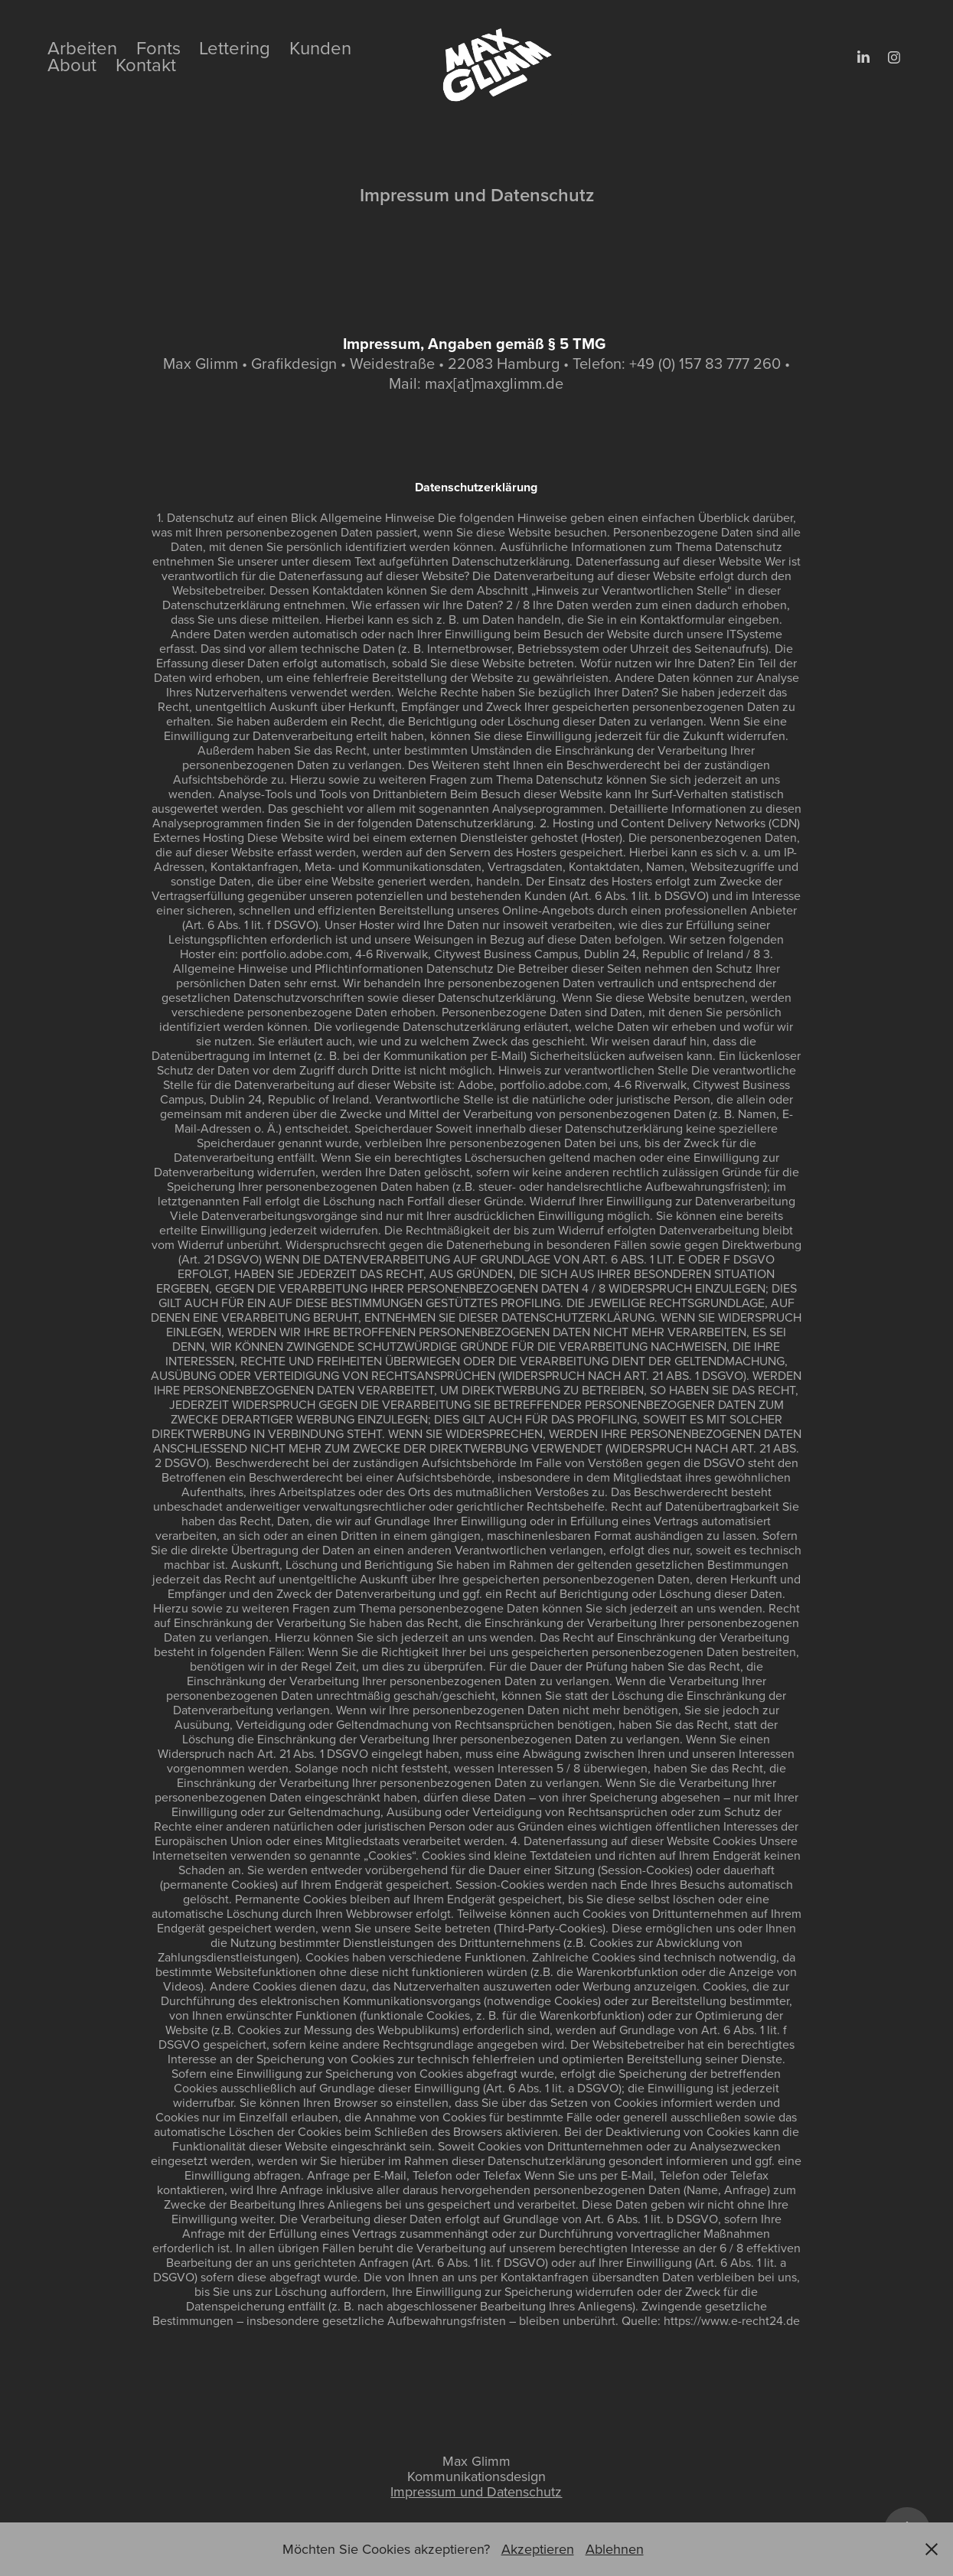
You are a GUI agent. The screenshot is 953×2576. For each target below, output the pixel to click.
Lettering (234, 47)
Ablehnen (615, 2548)
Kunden (320, 47)
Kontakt (146, 64)
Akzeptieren (537, 2548)
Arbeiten (82, 47)
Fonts (158, 47)
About (71, 64)
